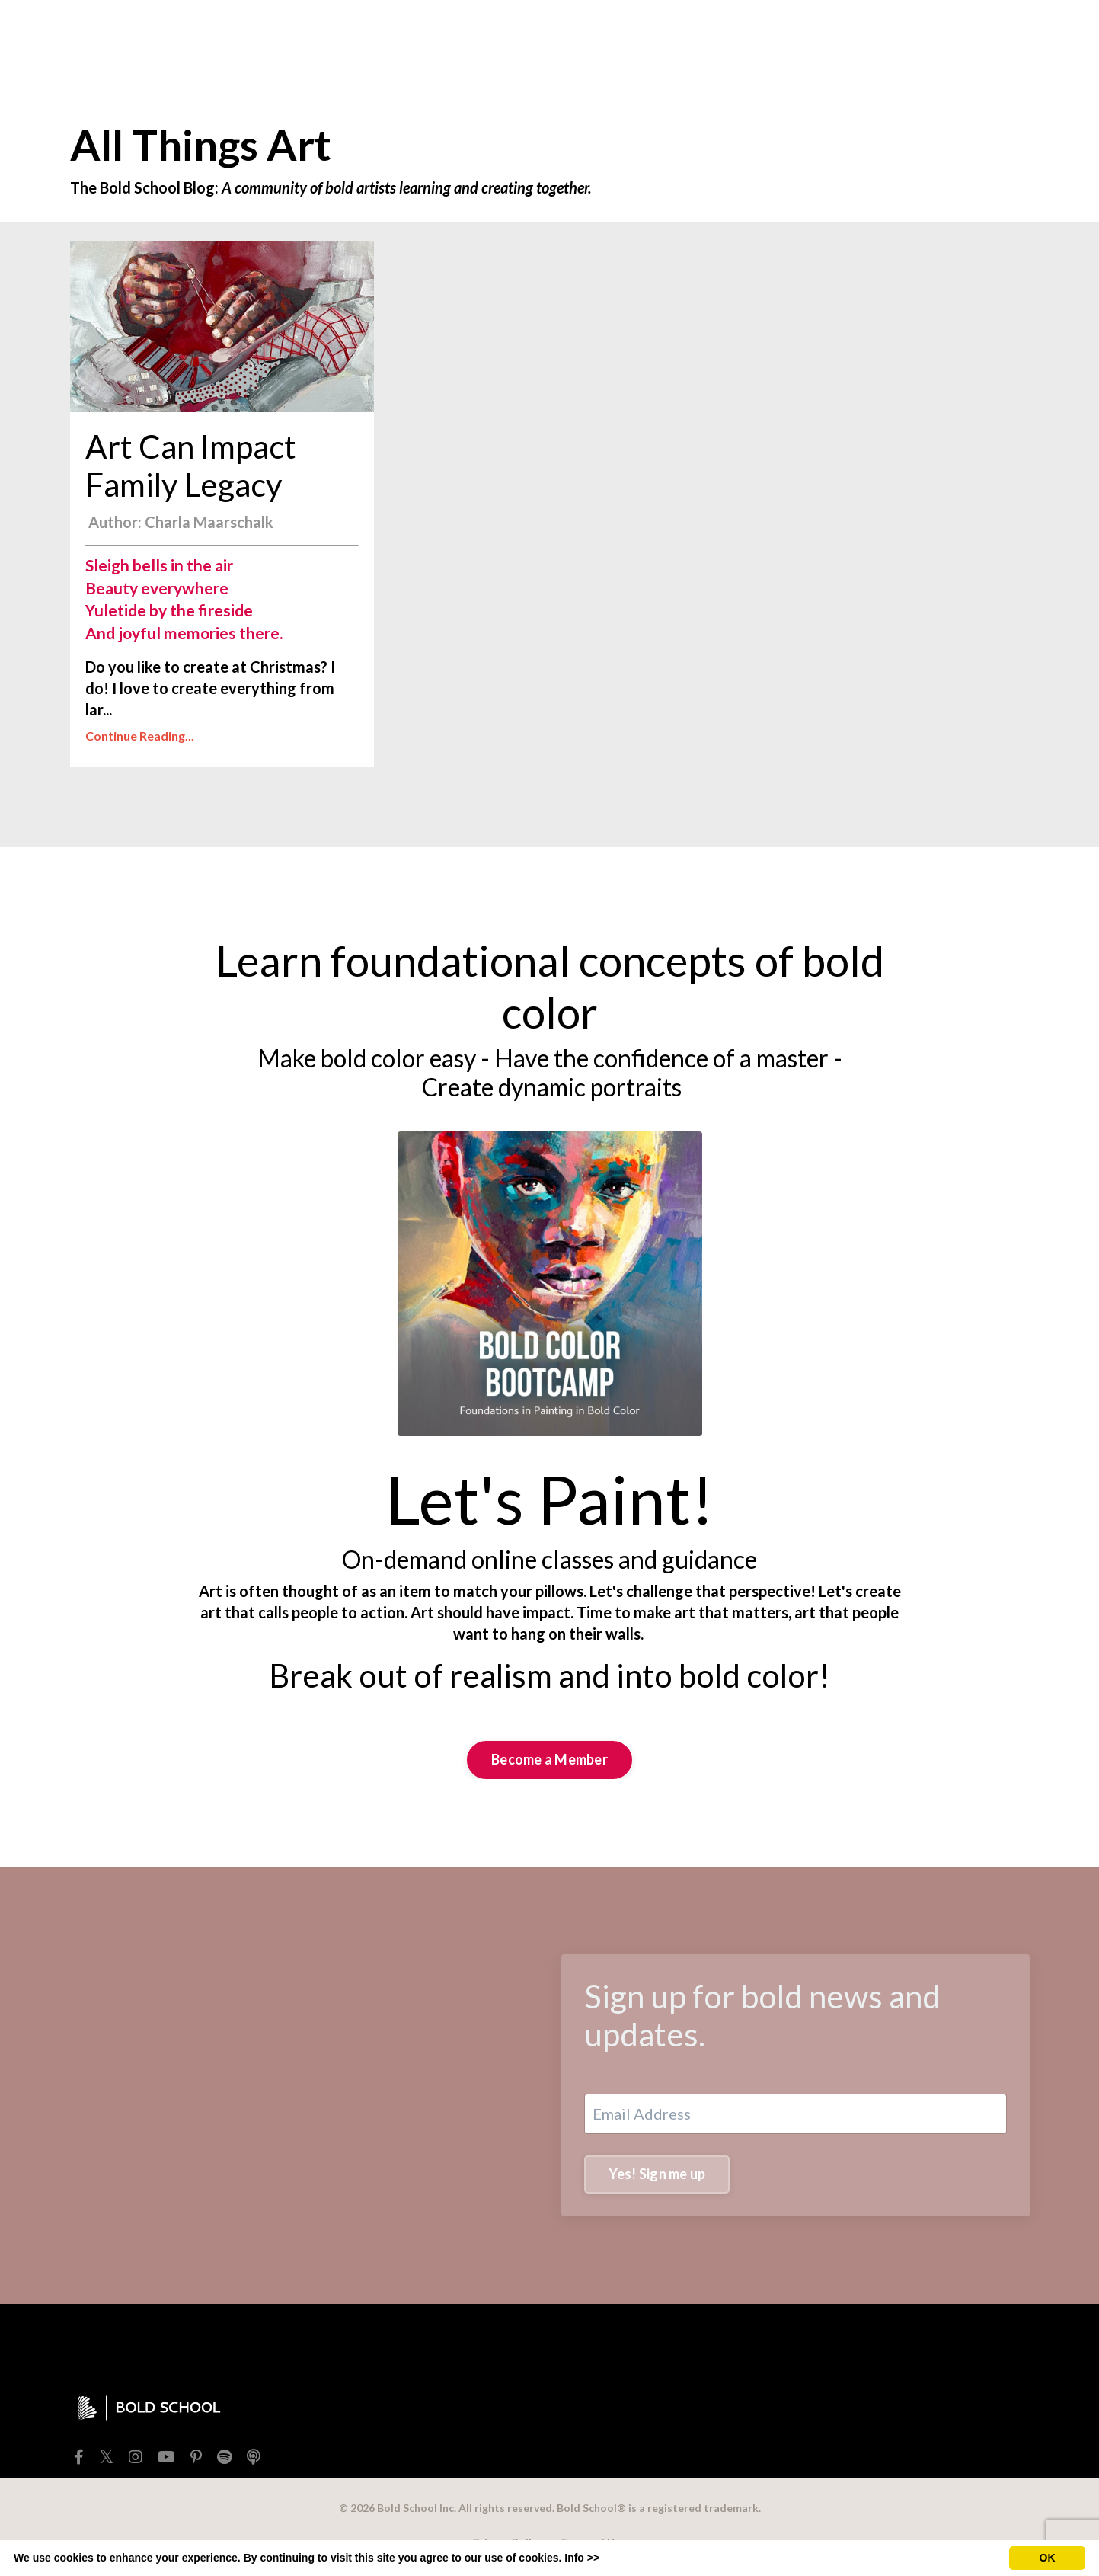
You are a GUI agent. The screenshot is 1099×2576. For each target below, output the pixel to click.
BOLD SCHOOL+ (812, 32)
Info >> (581, 2558)
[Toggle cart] (1017, 33)
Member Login (931, 32)
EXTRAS (711, 32)
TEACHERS (635, 32)
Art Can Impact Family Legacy (190, 465)
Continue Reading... (139, 735)
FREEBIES (485, 32)
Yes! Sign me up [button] (657, 2173)
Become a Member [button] (549, 1759)
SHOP (558, 32)
